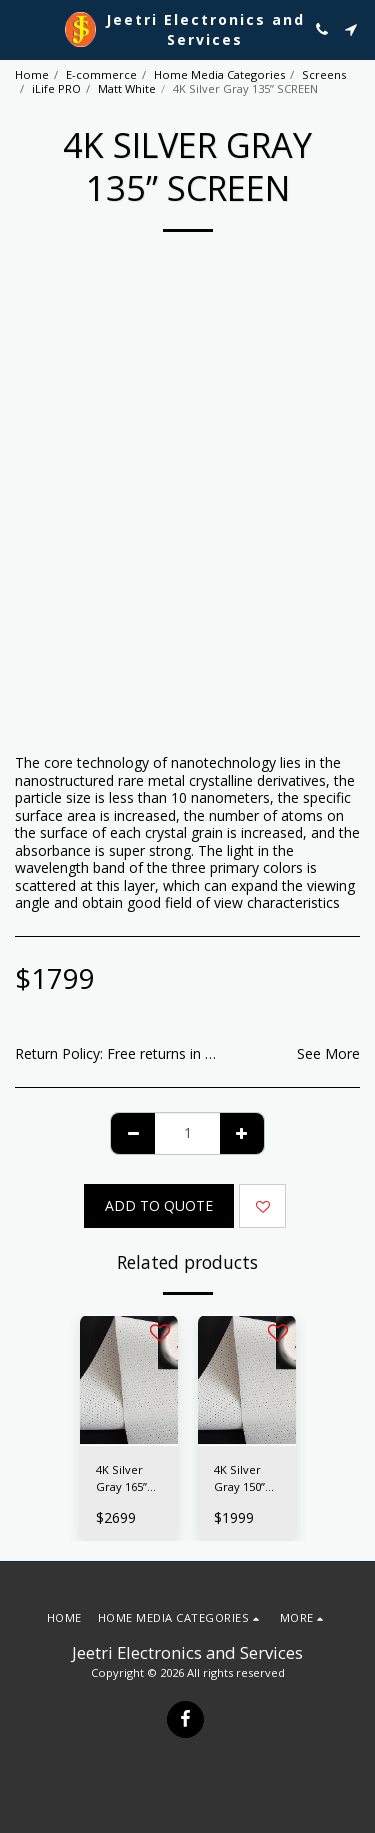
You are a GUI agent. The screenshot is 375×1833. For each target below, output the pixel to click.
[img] (129, 1380)
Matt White (127, 88)
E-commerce (101, 74)
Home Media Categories (219, 74)
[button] (22, 28)
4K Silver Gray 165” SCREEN (121, 1479)
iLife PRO (56, 88)
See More (328, 1054)
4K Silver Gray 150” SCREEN (239, 1479)
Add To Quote (159, 1205)
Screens (324, 74)
